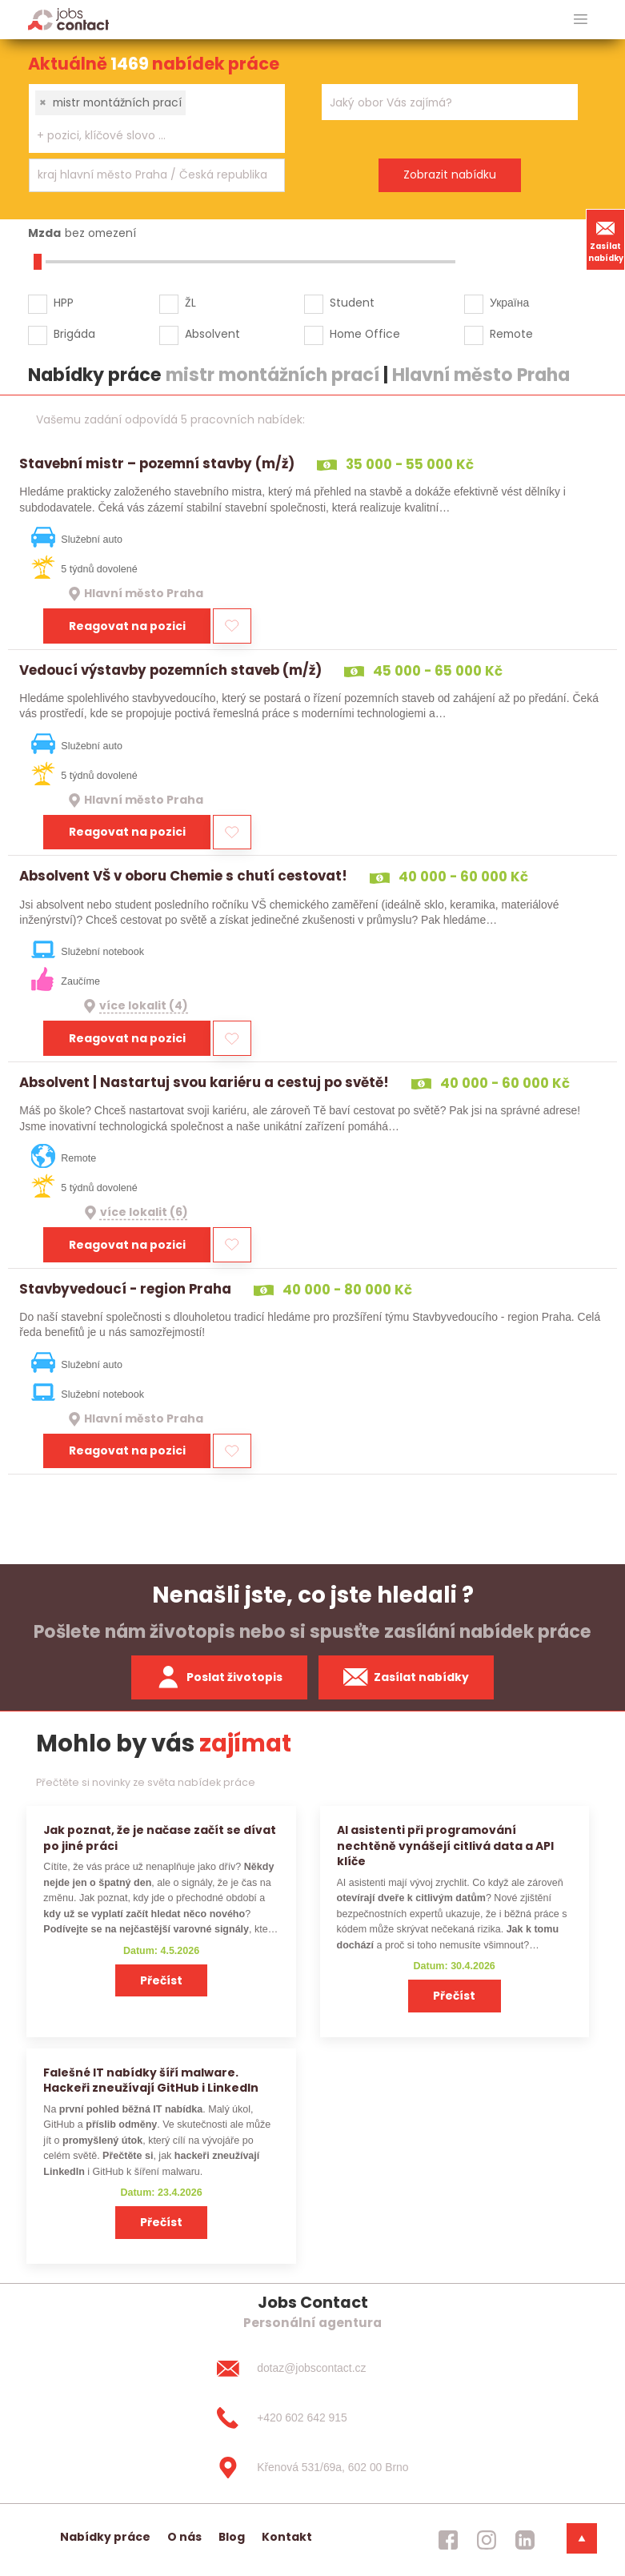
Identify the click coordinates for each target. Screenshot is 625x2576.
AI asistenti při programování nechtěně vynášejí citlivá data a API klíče (445, 1845)
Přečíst (161, 1980)
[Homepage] (68, 18)
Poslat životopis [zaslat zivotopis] (219, 1677)
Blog (231, 2537)
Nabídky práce (105, 2537)
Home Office (365, 334)
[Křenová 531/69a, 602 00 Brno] (312, 2467)
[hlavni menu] (580, 19)
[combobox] (157, 118)
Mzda (44, 233)
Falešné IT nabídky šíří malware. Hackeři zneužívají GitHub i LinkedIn (150, 2080)
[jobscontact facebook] (448, 2540)
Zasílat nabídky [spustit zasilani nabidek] (406, 1677)
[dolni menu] (582, 2538)
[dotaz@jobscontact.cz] (312, 2368)
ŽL (190, 303)
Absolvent (212, 334)
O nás (184, 2537)
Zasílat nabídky (605, 239)
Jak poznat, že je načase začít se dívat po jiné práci (159, 1837)
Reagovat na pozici (127, 626)
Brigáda (74, 334)
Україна (509, 303)
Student (352, 303)
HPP (64, 303)
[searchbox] (147, 135)
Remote (511, 334)
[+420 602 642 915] (312, 2418)
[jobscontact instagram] (486, 2540)
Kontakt (287, 2537)
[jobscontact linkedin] (525, 2540)
